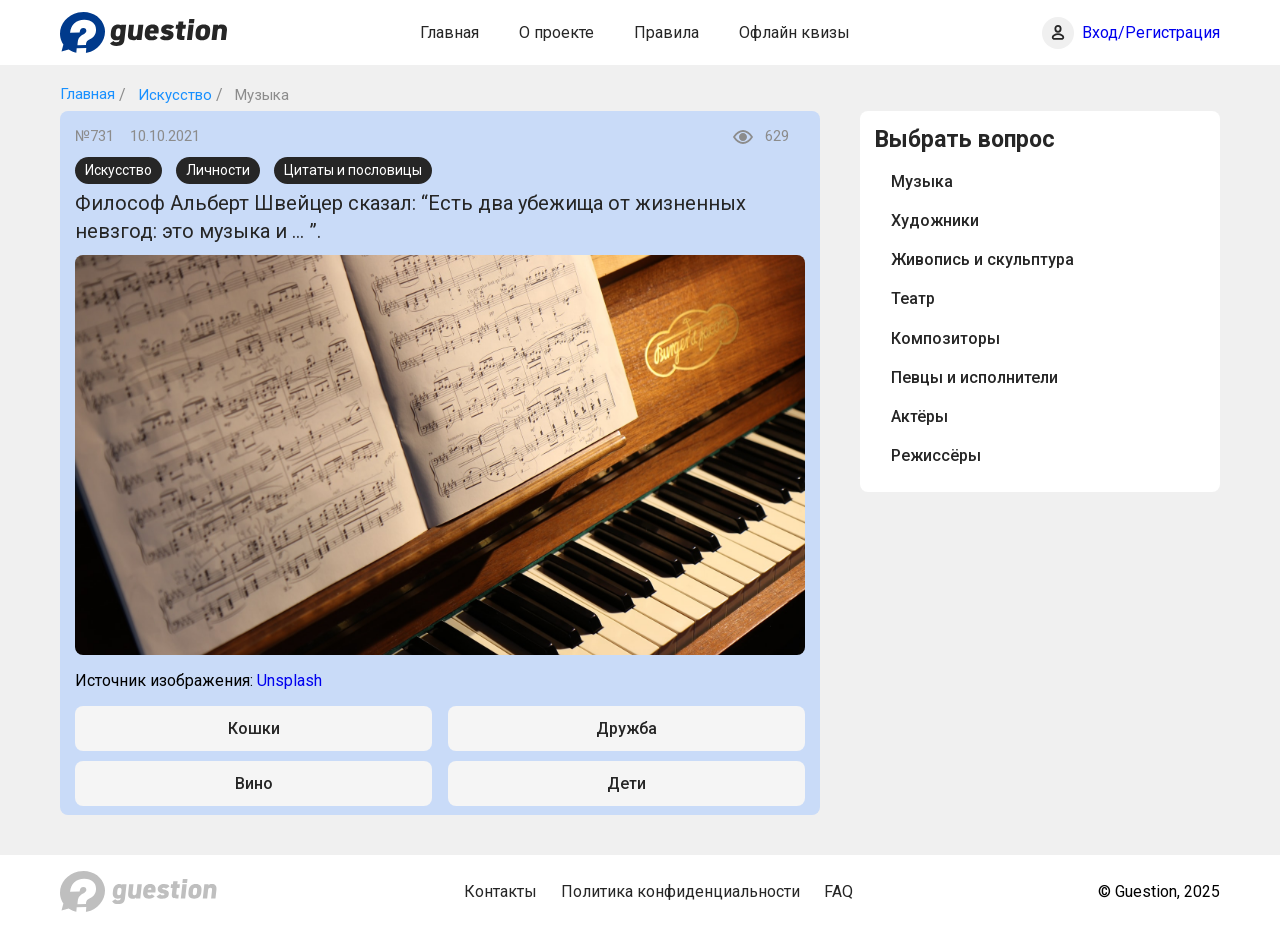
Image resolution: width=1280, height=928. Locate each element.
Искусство (173, 95)
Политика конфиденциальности (680, 891)
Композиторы (945, 338)
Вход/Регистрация (1151, 32)
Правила (666, 32)
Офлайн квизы (794, 32)
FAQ (838, 891)
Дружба (626, 728)
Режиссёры (936, 455)
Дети (626, 783)
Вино (254, 783)
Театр (913, 298)
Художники (935, 220)
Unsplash (289, 680)
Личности (218, 170)
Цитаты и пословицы (353, 170)
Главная (449, 32)
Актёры (919, 416)
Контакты (500, 891)
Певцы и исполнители (974, 377)
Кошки (254, 728)
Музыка (922, 181)
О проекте (556, 32)
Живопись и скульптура (982, 259)
